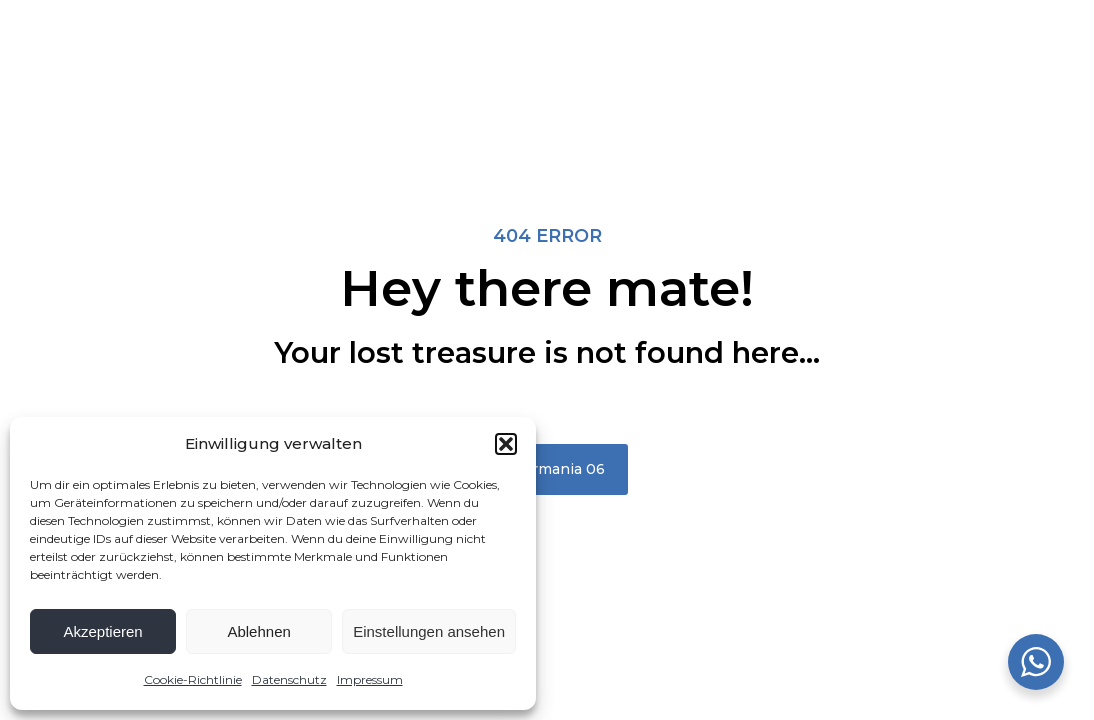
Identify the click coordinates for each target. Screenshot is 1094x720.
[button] (506, 444)
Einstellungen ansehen (429, 631)
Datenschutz (289, 679)
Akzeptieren (102, 631)
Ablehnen (258, 631)
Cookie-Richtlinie (193, 679)
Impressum (370, 679)
